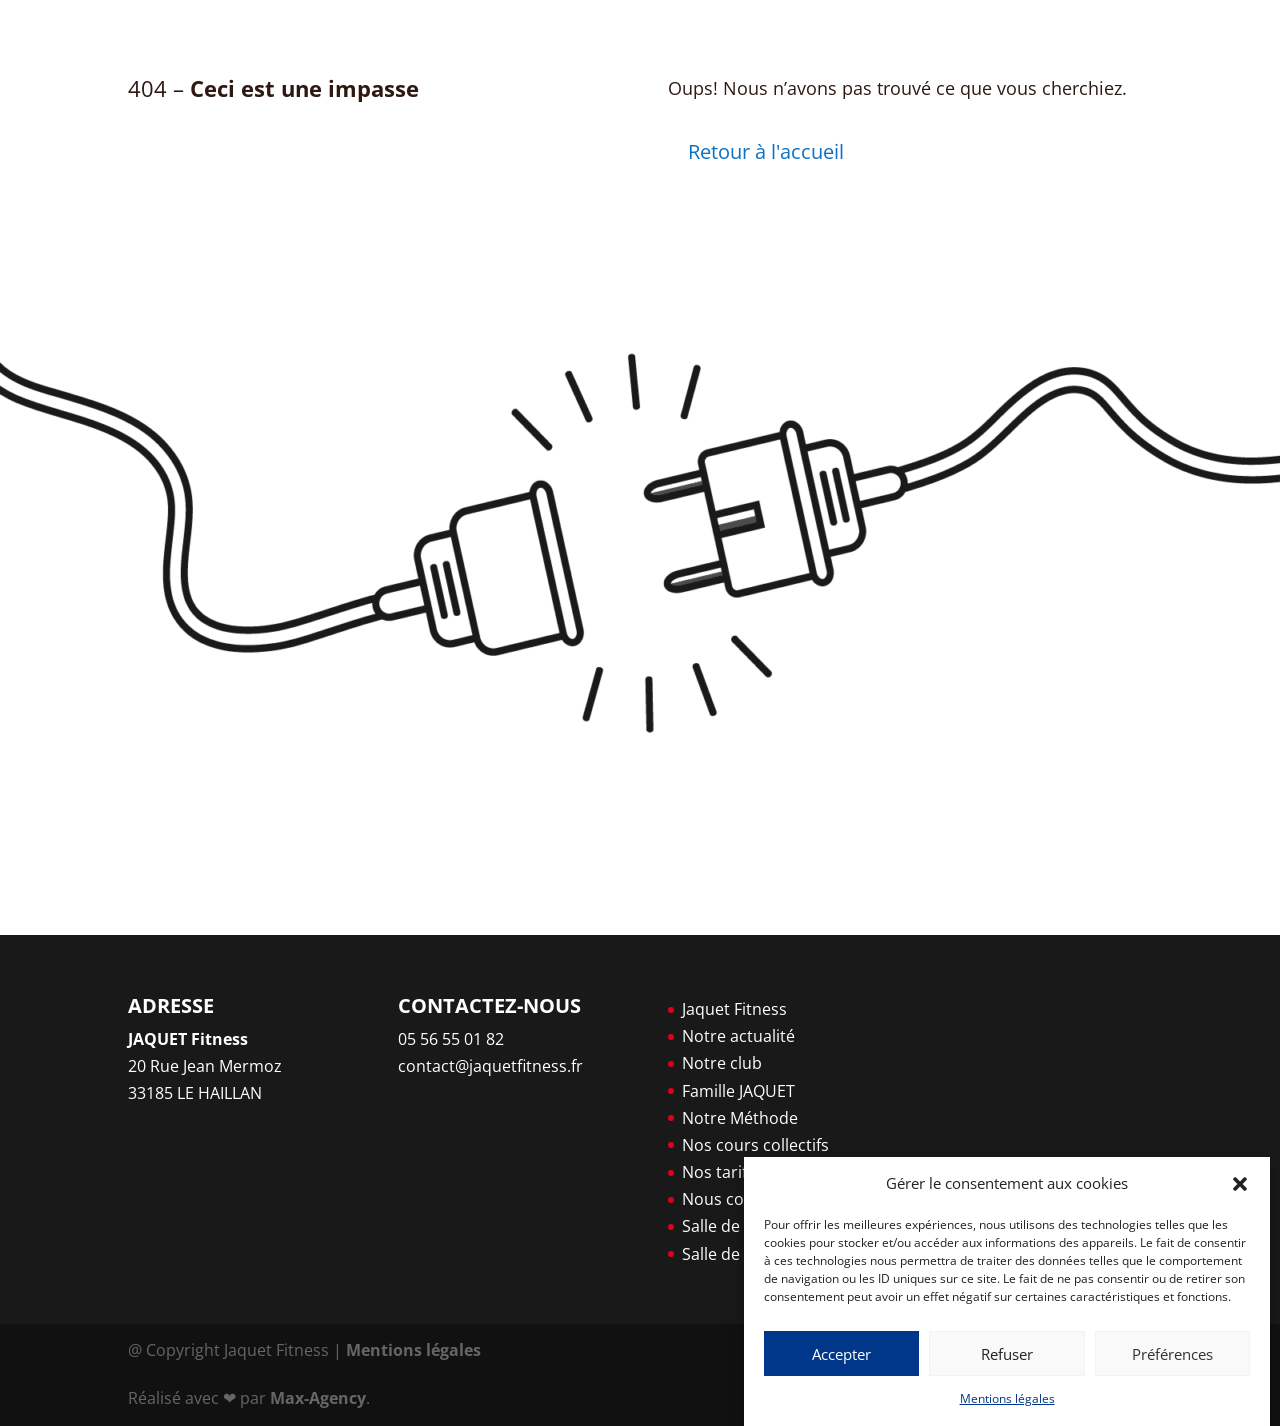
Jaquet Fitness (734, 1009)
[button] (1240, 1184)
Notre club (722, 1063)
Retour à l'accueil (766, 151)
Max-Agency (318, 1398)
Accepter (841, 1354)
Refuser (1007, 1354)
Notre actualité (738, 1036)
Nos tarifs (718, 1172)
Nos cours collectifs (755, 1145)
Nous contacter (740, 1199)
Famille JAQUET (738, 1091)
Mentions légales (1007, 1398)
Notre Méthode (740, 1118)
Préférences (1172, 1354)
